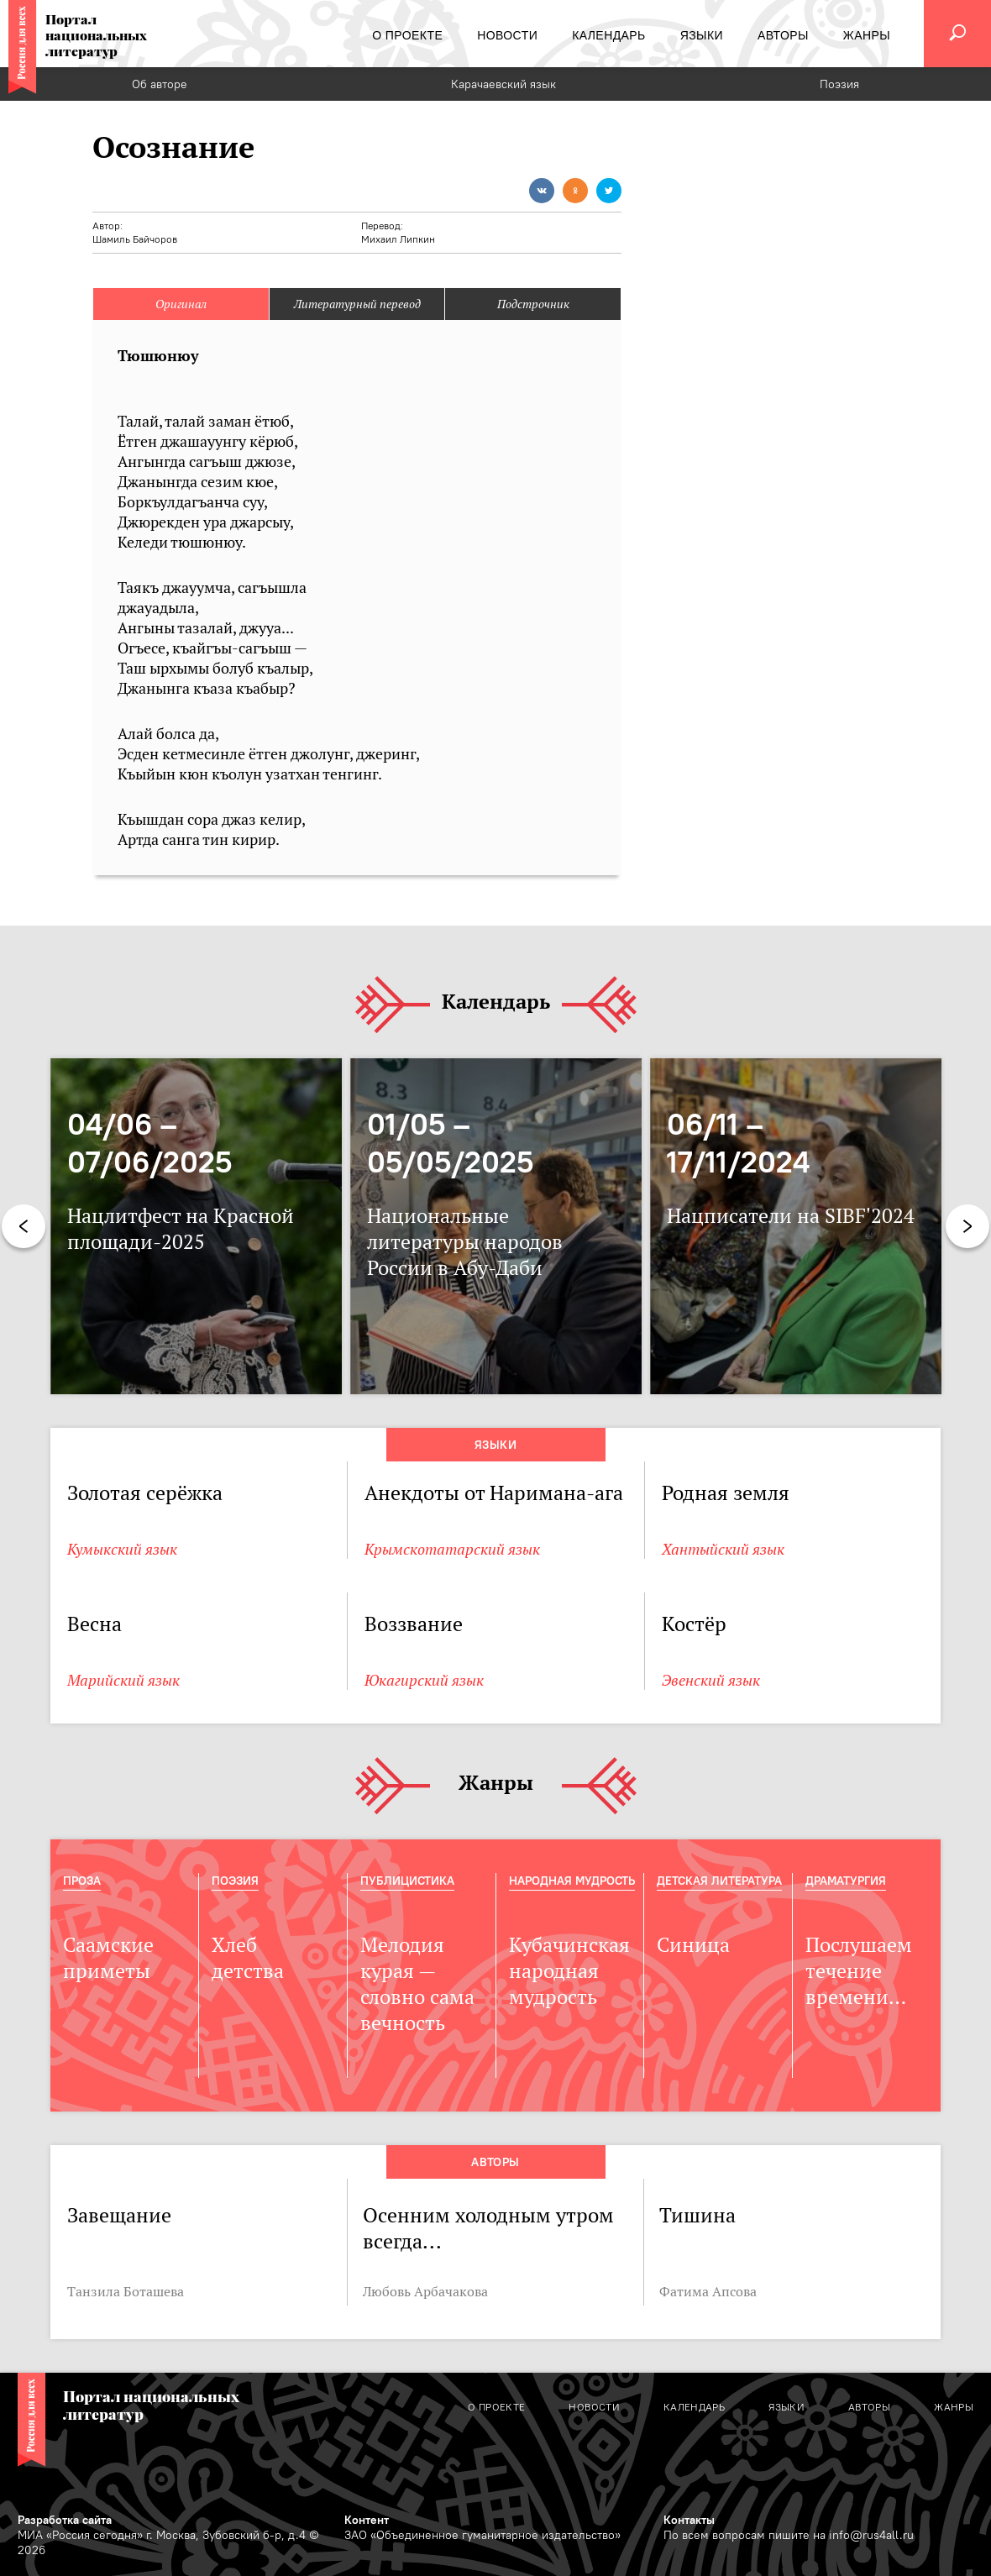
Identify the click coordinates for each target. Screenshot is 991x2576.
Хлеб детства (248, 1958)
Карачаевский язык (503, 84)
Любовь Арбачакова (425, 2291)
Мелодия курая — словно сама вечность (417, 1984)
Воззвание (413, 1624)
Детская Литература (719, 1880)
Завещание (119, 2215)
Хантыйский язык (723, 1549)
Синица (693, 1945)
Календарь (496, 1002)
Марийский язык (123, 1680)
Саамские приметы (108, 1958)
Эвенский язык (711, 1680)
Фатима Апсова (708, 2291)
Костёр (694, 1624)
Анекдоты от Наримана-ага (493, 1493)
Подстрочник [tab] (533, 304)
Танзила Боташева (125, 2291)
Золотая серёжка (145, 1493)
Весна (94, 1624)
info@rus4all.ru (871, 2534)
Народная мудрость (572, 1880)
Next (967, 1226)
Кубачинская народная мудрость (569, 1971)
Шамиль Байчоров (134, 239)
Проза (82, 1880)
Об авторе (159, 84)
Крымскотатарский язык (452, 1549)
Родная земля (725, 1493)
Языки (495, 1444)
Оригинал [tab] (181, 304)
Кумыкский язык (122, 1549)
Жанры (496, 1783)
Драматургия (845, 1880)
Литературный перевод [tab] (357, 304)
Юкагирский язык (424, 1680)
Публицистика (407, 1880)
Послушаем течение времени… (858, 1971)
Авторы (495, 2161)
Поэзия (839, 84)
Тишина (697, 2215)
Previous (23, 1226)
